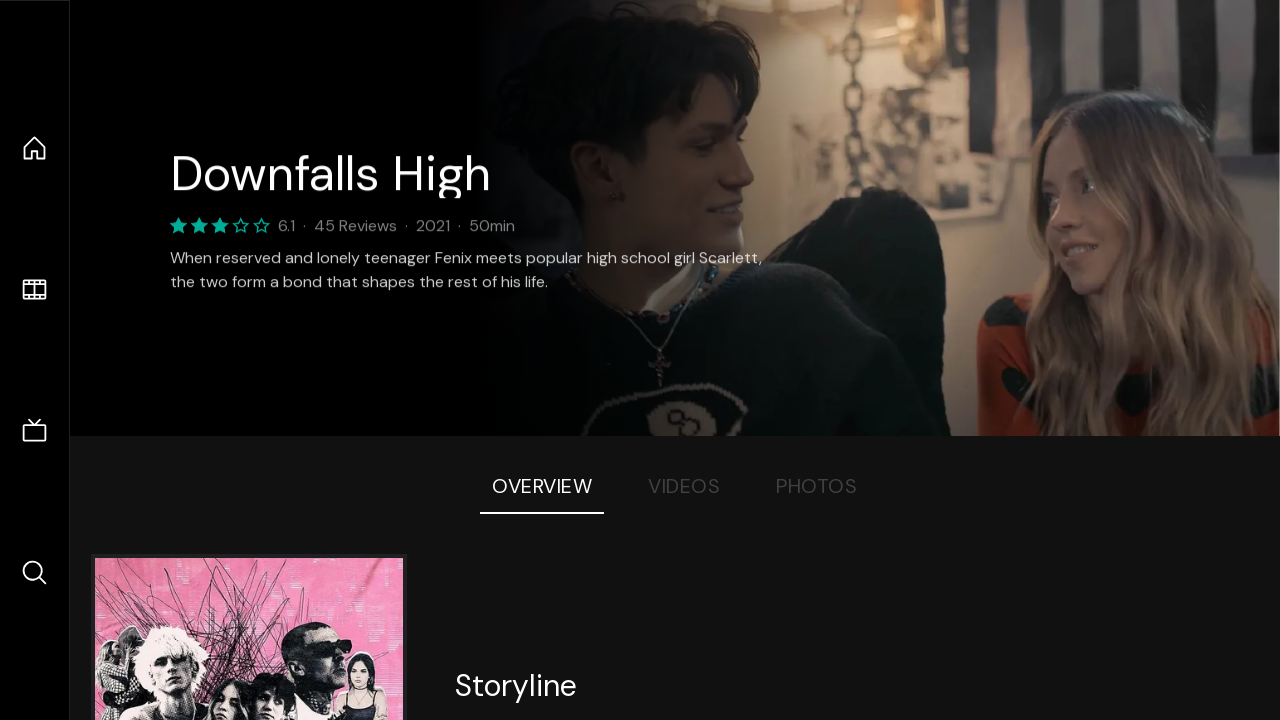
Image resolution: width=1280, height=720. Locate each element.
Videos (684, 486)
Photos (816, 486)
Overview (542, 486)
